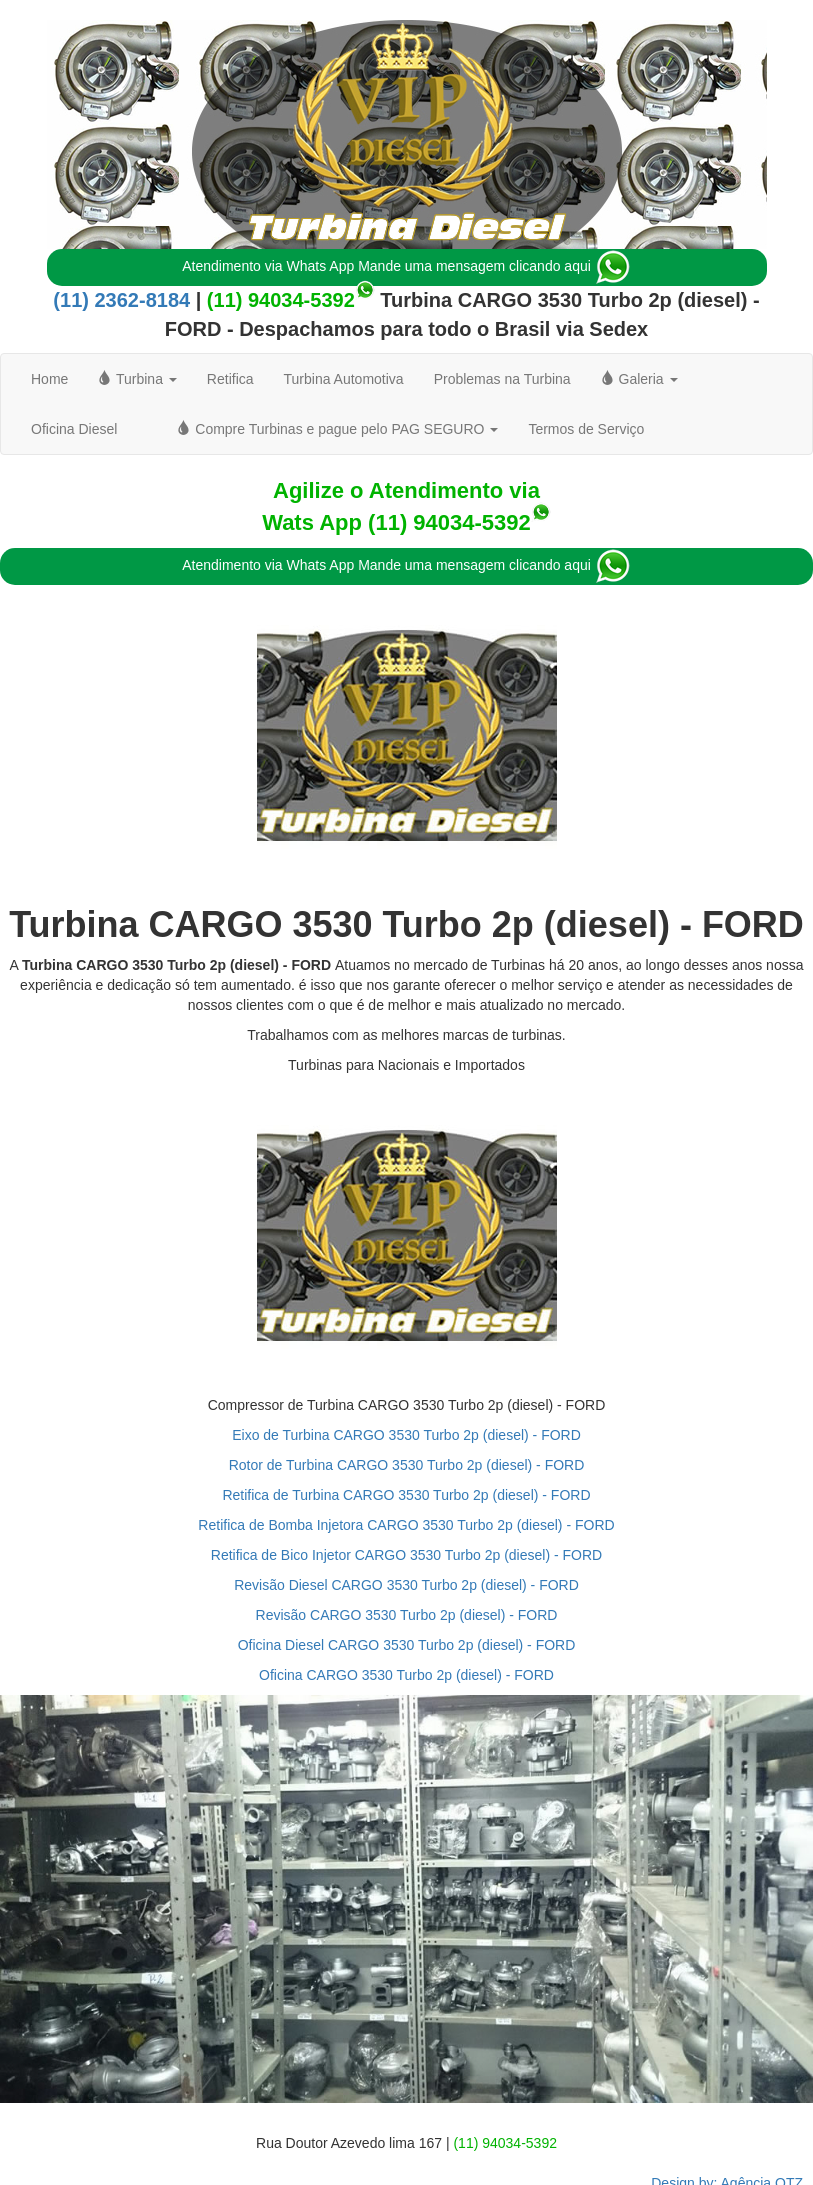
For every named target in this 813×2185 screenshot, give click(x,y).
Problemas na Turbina (502, 379)
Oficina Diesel (74, 429)
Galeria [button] (639, 379)
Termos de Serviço (586, 429)
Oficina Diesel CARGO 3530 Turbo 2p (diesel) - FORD (407, 1645)
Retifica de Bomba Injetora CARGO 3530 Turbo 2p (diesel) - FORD (406, 1525)
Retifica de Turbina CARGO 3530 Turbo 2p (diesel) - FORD (406, 1495)
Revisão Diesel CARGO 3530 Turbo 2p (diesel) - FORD (406, 1585)
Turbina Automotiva (344, 379)
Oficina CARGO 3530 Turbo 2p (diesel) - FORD (406, 1675)
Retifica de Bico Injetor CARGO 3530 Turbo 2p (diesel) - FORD (406, 1555)
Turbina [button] (137, 379)
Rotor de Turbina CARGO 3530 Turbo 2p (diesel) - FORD (407, 1465)
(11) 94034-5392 (281, 300)
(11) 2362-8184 (121, 300)
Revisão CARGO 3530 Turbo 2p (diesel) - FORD (407, 1615)
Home (49, 379)
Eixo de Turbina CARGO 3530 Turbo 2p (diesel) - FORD (406, 1435)
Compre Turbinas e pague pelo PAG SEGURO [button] (337, 429)
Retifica (230, 379)
